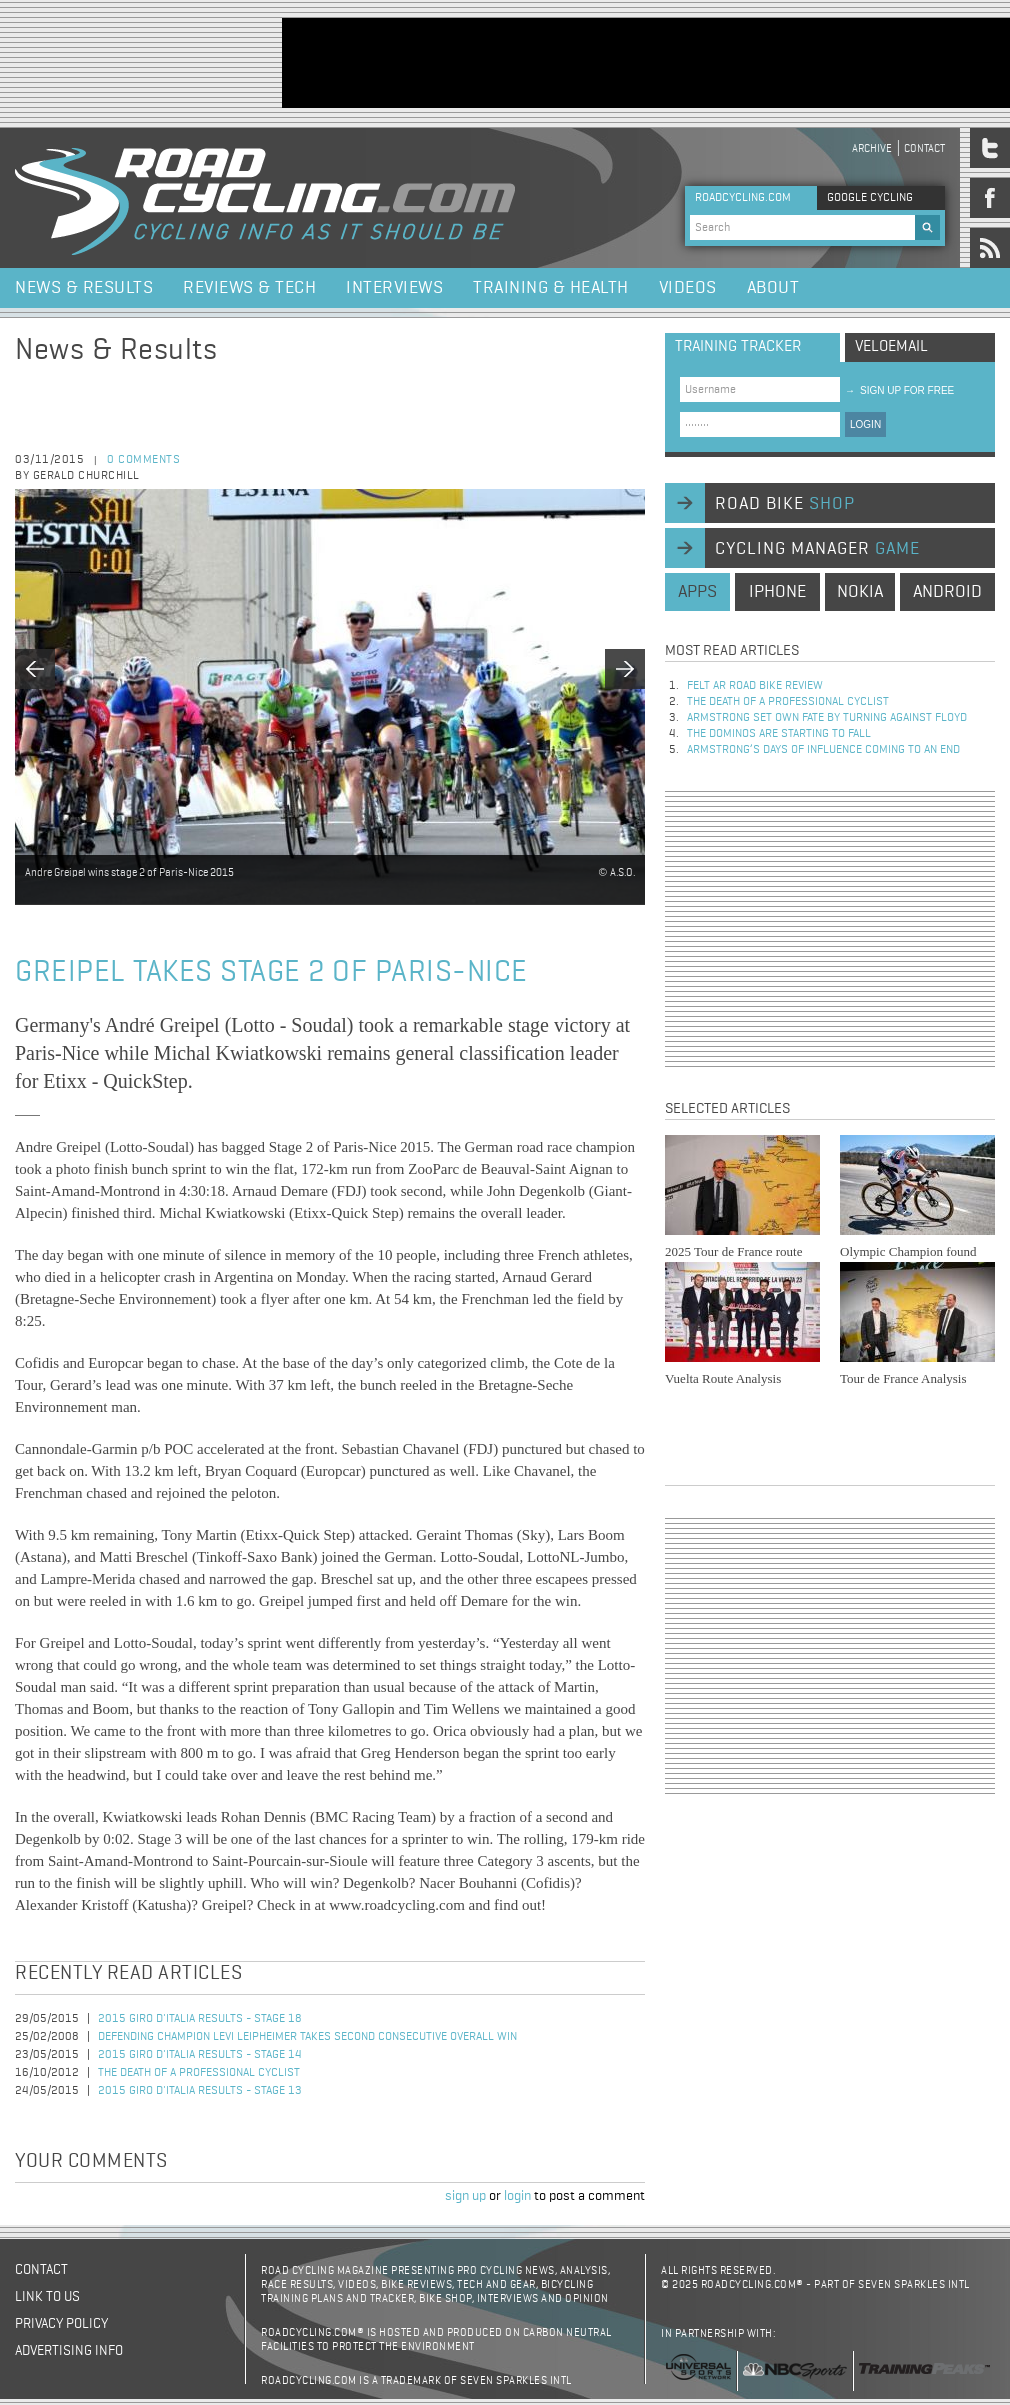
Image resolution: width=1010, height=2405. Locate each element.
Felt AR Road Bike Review (755, 686)
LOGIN (865, 424)
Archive (872, 148)
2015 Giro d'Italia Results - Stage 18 (200, 2019)
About (773, 288)
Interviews (394, 288)
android (947, 592)
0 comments (143, 460)
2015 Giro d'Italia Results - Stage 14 (200, 2055)
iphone (777, 592)
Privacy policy (61, 2324)
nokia (860, 592)
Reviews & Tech (249, 288)
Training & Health (551, 288)
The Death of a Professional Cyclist (199, 2073)
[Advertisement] (830, 929)
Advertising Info (69, 2351)
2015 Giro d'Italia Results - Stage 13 (200, 2091)
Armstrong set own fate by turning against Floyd (827, 718)
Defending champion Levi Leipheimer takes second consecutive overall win (307, 2037)
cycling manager (817, 549)
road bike (785, 504)
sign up (465, 2196)
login (517, 2196)
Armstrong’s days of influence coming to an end (823, 750)
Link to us (47, 2297)
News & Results (84, 288)
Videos (688, 288)
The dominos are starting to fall (779, 734)
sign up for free (899, 390)
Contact (924, 148)
